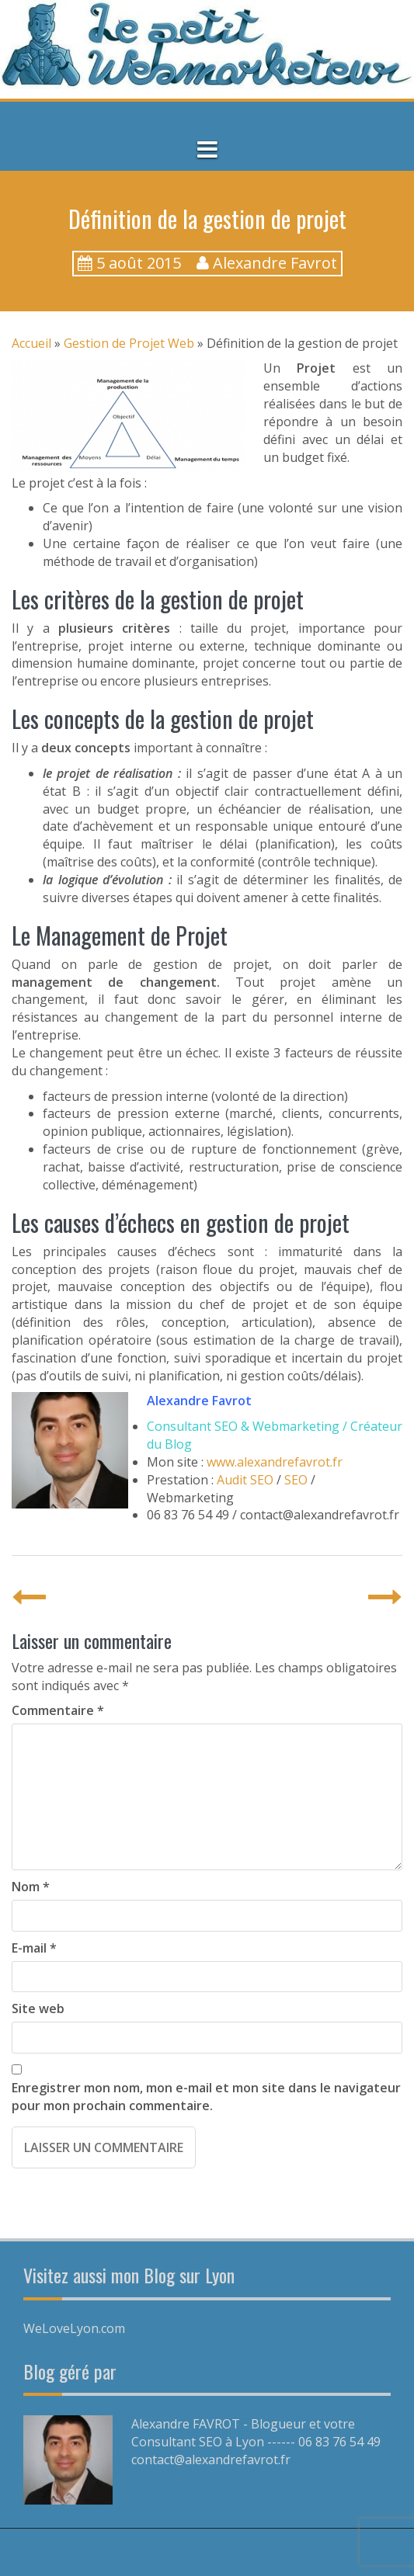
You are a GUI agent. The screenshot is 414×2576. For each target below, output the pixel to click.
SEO (296, 1479)
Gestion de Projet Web (129, 343)
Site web (38, 2008)
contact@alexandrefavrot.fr (210, 2459)
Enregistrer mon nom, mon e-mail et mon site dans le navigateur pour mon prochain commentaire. (206, 2096)
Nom (31, 1886)
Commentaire (58, 1710)
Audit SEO (245, 1479)
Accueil (31, 343)
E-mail (34, 1947)
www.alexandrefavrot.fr (275, 1461)
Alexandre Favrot (275, 262)
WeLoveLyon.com (74, 2328)
